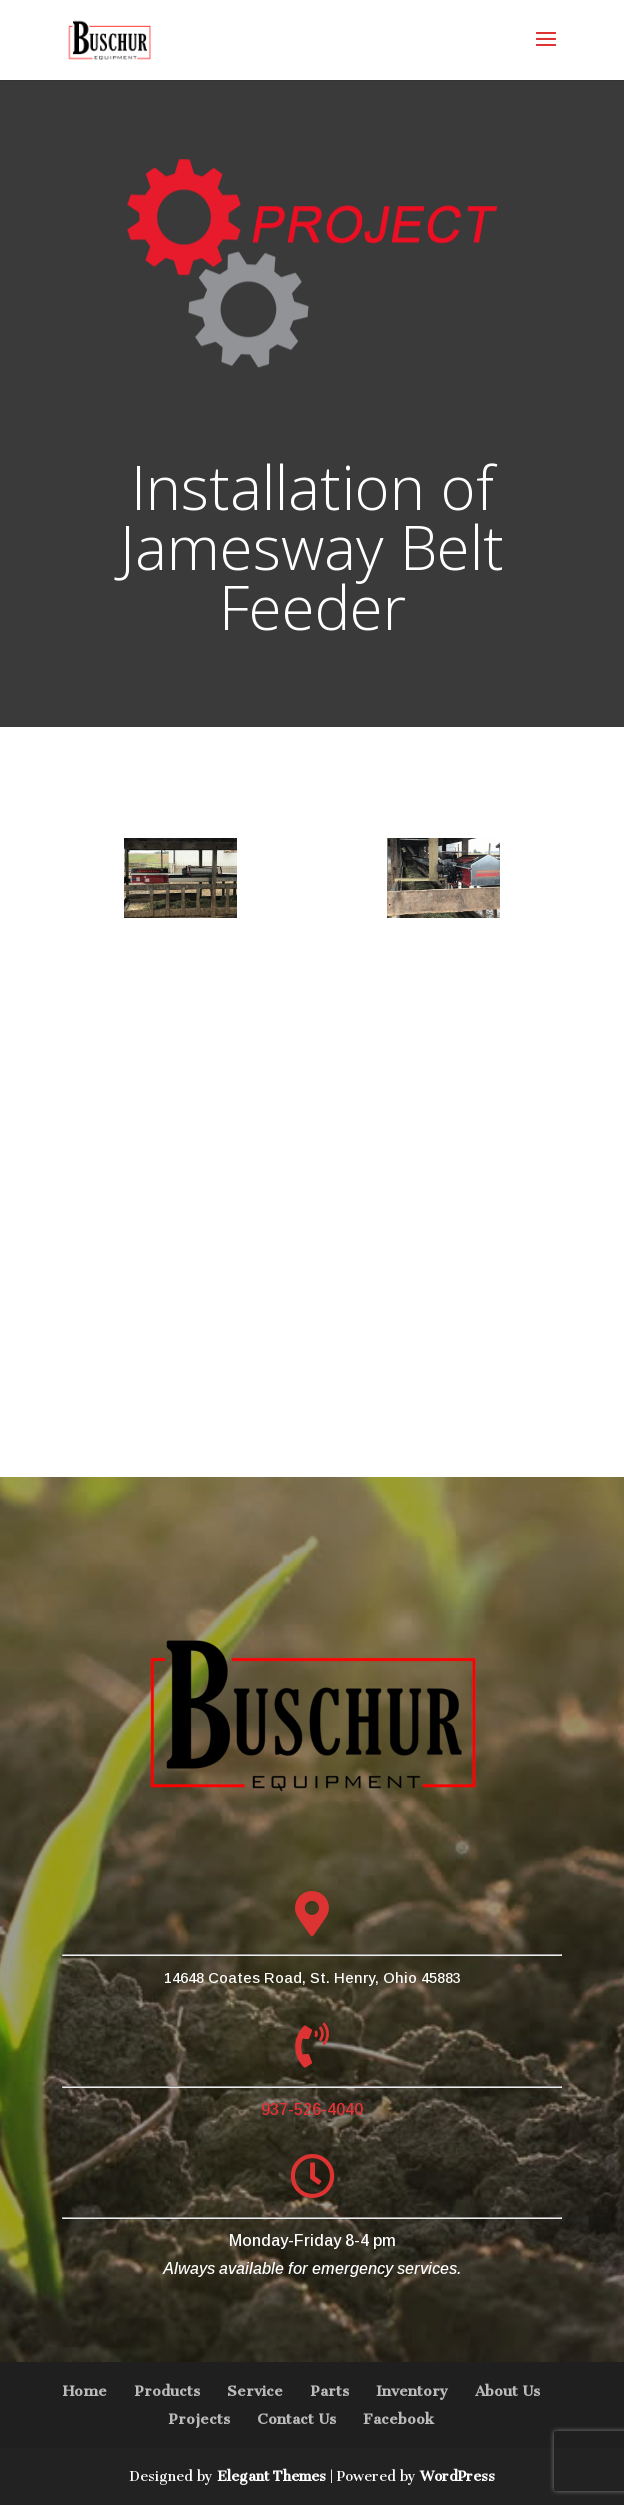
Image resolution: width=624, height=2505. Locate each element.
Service (255, 2391)
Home (85, 2391)
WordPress (457, 2476)
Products (167, 2391)
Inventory (412, 2391)
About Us (507, 2391)
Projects (199, 2419)
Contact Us (296, 2419)
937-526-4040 (312, 2109)
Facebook (398, 2419)
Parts (329, 2391)
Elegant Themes (271, 2476)
